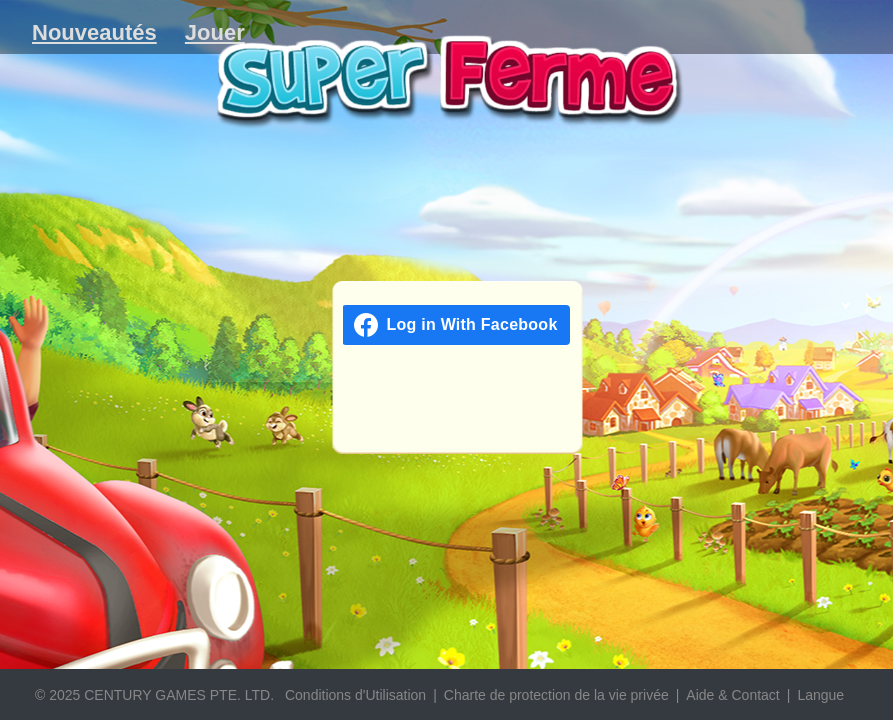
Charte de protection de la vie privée (556, 695)
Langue (820, 695)
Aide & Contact (732, 695)
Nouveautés (94, 32)
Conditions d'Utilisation (355, 695)
